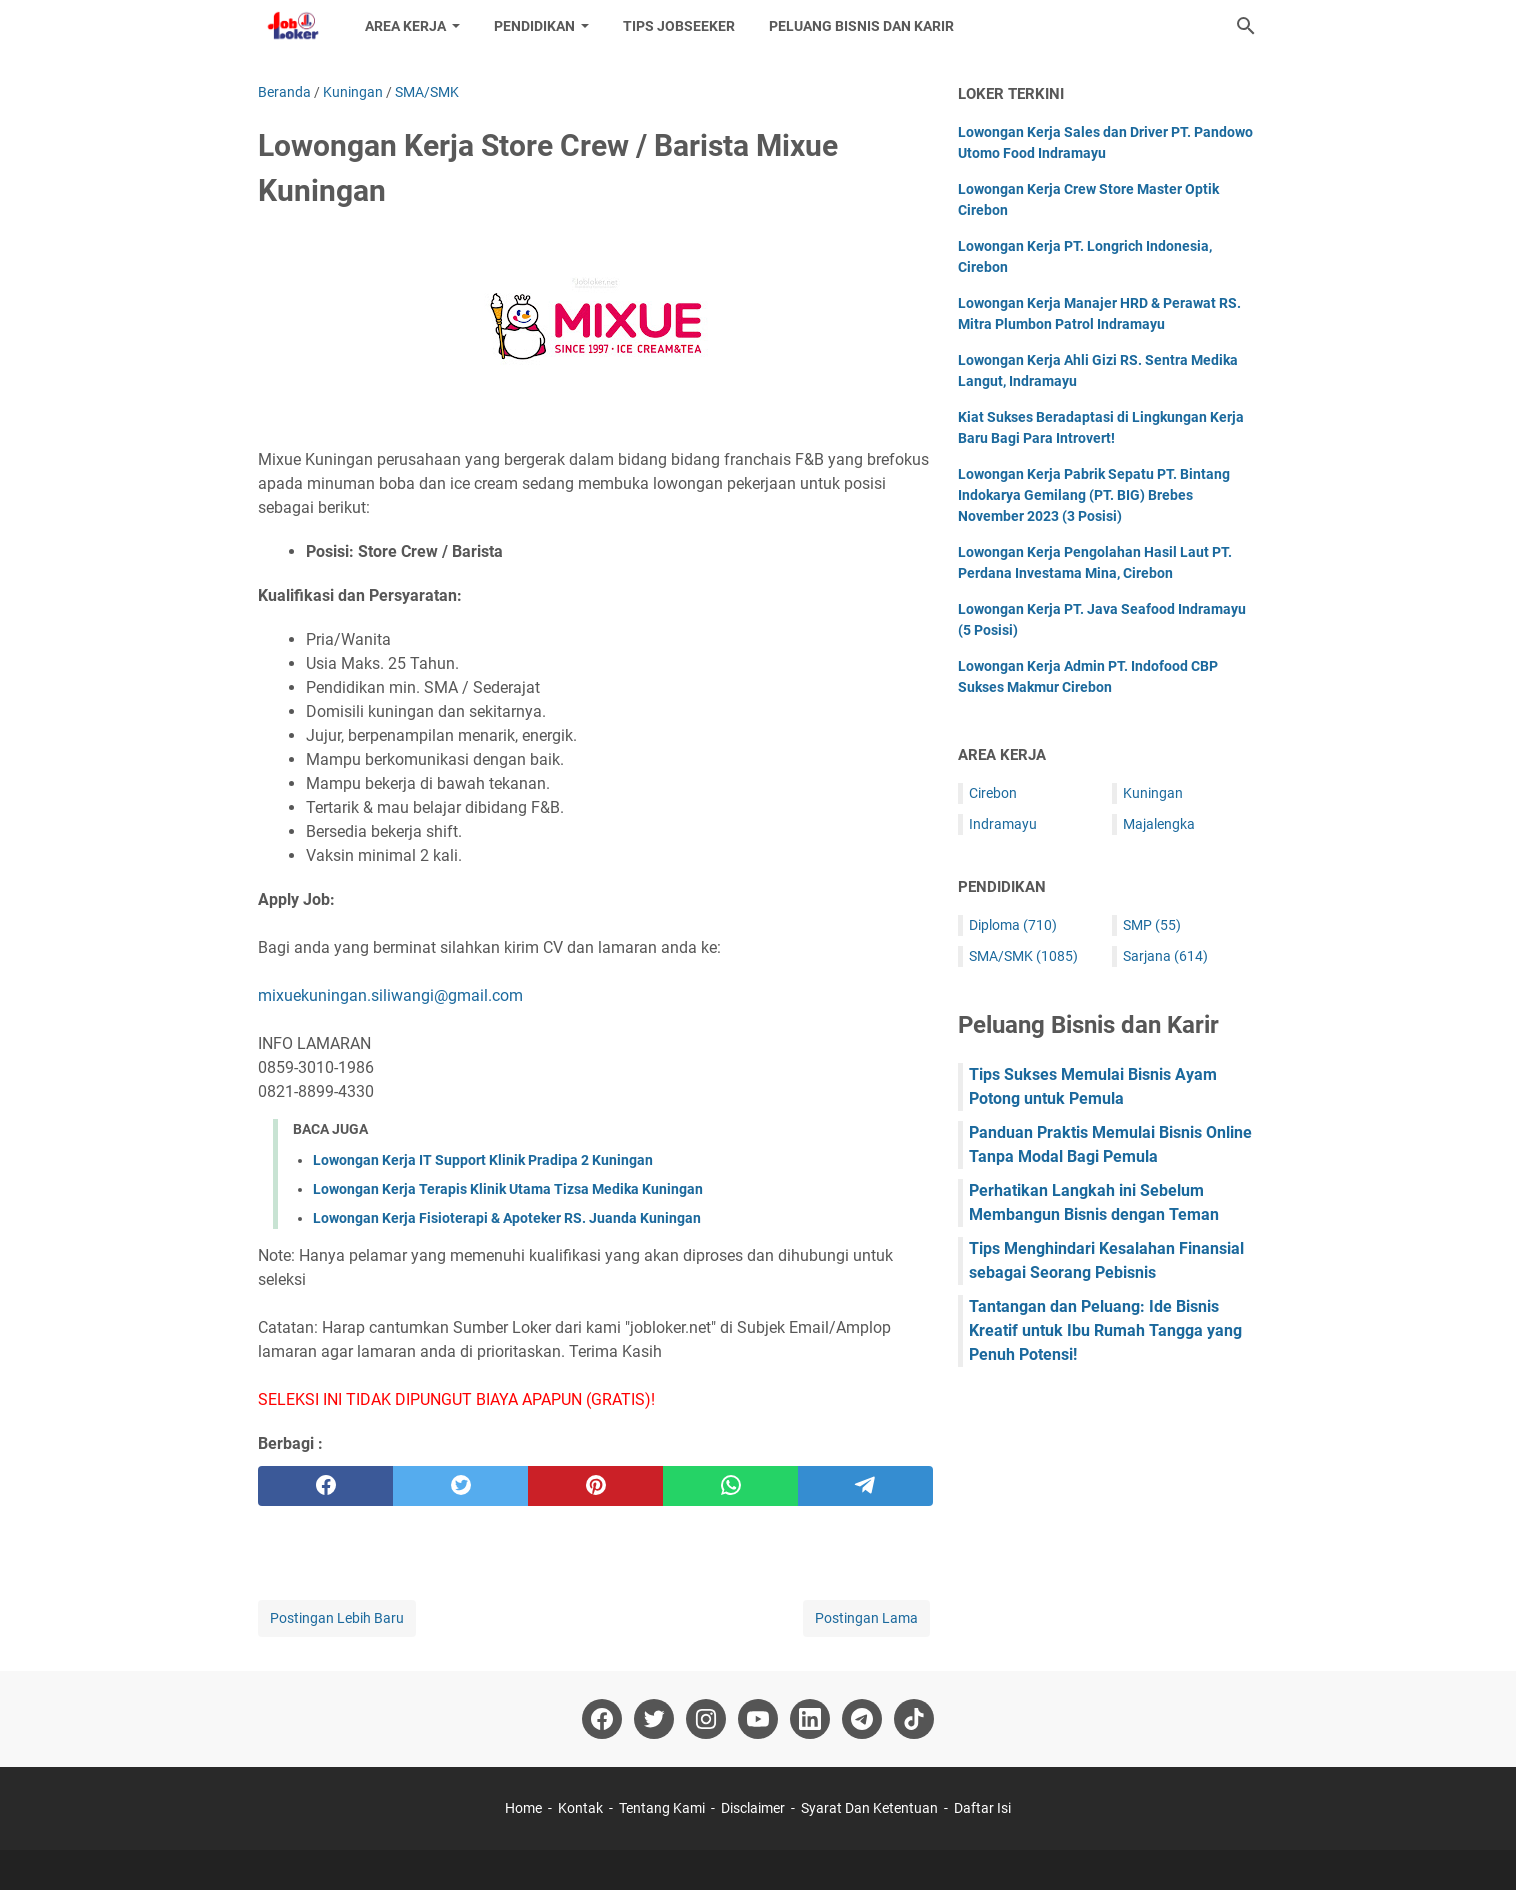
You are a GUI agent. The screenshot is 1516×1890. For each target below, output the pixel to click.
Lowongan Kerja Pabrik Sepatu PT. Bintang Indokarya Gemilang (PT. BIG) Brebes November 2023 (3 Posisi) (1094, 495)
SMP (1152, 925)
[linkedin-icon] (810, 1719)
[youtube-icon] (758, 1719)
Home (523, 1808)
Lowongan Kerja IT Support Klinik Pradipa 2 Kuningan (483, 1160)
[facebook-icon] (602, 1719)
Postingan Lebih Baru (337, 1618)
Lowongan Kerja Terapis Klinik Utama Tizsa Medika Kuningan (508, 1189)
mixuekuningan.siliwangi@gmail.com (390, 995)
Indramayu (1003, 824)
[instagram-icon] (706, 1719)
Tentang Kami (662, 1808)
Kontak (580, 1808)
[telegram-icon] (862, 1719)
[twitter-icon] (654, 1719)
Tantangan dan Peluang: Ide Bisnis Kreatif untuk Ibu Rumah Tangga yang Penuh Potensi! (1105, 1330)
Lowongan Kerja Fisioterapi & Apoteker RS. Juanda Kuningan (507, 1218)
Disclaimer (753, 1808)
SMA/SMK (1023, 956)
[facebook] (325, 1486)
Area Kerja (405, 26)
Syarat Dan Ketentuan (869, 1808)
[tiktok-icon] (914, 1719)
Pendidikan (534, 26)
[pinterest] (595, 1486)
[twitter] (460, 1486)
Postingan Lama (866, 1618)
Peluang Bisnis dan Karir (861, 26)
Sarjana (1165, 956)
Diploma (1013, 925)
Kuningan (1153, 793)
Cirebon (993, 793)
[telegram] (865, 1486)
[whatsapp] (730, 1486)
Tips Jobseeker (679, 26)
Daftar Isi (982, 1808)
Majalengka (1159, 824)
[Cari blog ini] (1246, 26)
